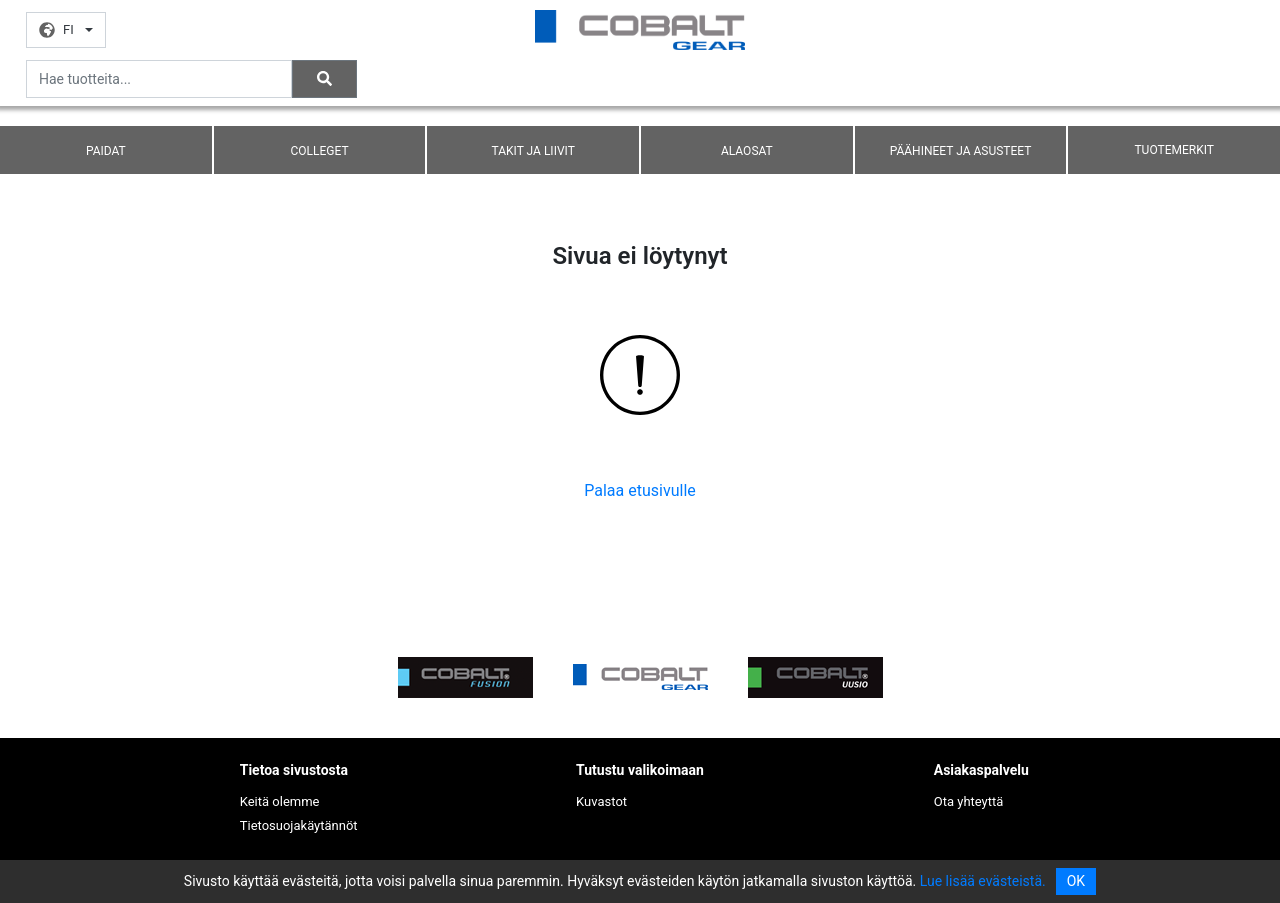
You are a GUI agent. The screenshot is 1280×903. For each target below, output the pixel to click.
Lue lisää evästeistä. (983, 881)
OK (1076, 881)
